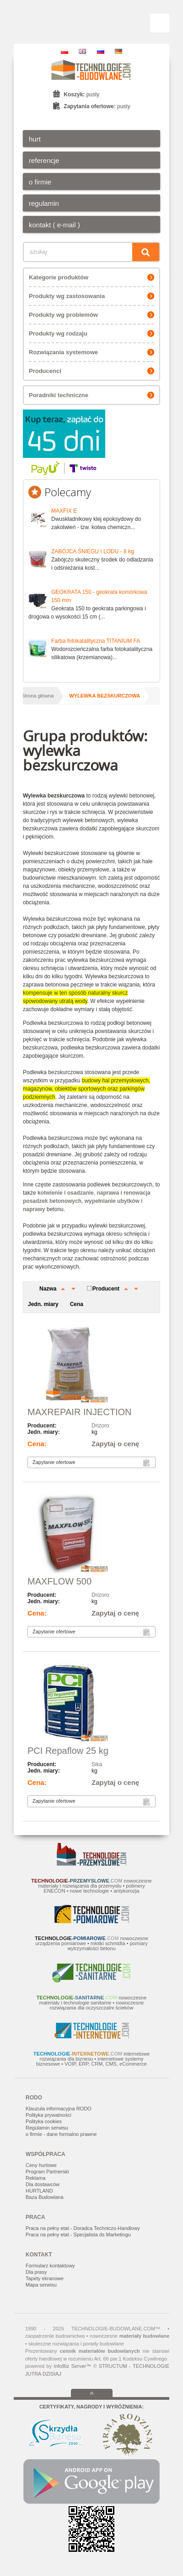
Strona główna (38, 695)
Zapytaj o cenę (115, 1444)
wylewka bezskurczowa (104, 695)
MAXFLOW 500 (59, 1581)
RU (100, 51)
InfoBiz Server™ (72, 2366)
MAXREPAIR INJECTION (79, 1412)
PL (64, 51)
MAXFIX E (64, 511)
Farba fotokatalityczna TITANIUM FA (95, 641)
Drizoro (100, 1425)
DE (118, 51)
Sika (97, 1764)
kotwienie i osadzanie (66, 1193)
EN (82, 51)
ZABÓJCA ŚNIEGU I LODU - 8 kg (92, 551)
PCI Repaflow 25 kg (67, 1751)
